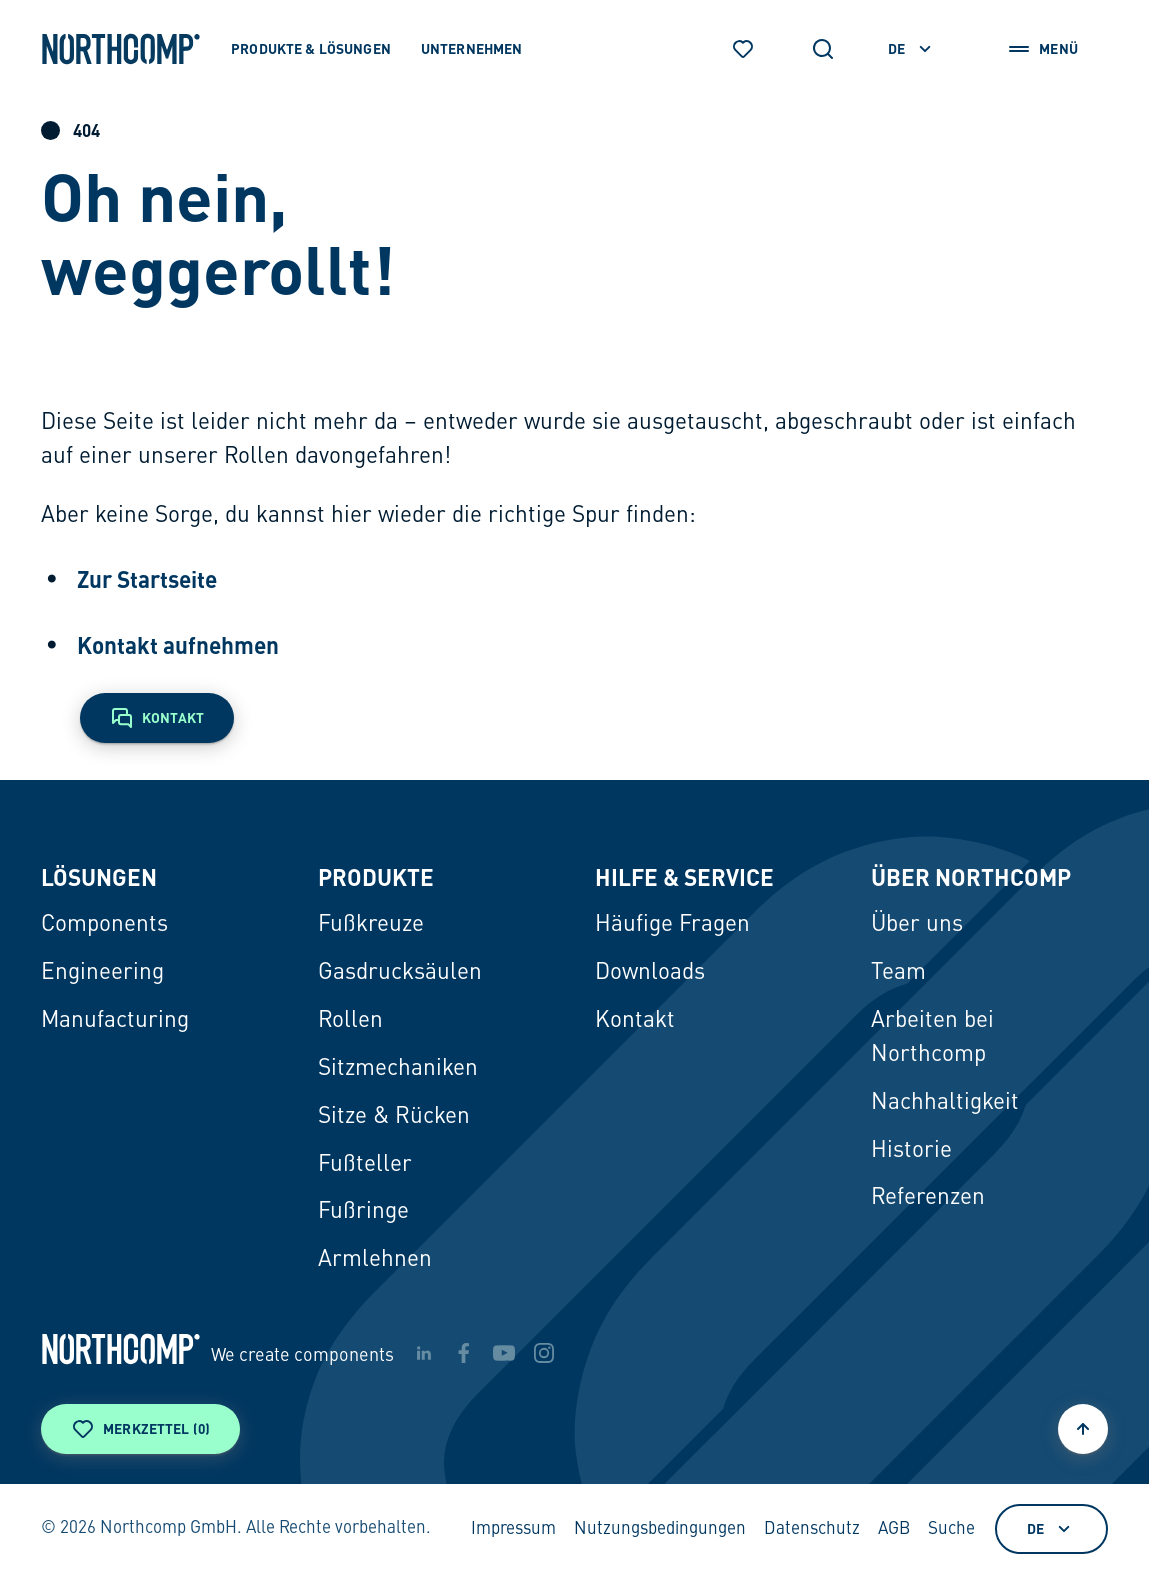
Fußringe (363, 1212)
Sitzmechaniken (398, 1069)
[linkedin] (424, 1353)
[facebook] (464, 1353)
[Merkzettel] (743, 49)
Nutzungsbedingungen (660, 1529)
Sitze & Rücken (394, 1117)
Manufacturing (115, 1021)
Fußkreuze (371, 925)
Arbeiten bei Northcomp (932, 1038)
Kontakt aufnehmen (178, 644)
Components (104, 925)
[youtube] (504, 1353)
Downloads (650, 973)
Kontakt (635, 1021)
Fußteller (365, 1165)
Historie (911, 1151)
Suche (951, 1529)
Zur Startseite (147, 578)
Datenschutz (812, 1529)
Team (898, 973)
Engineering (102, 973)
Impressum (513, 1529)
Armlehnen (375, 1260)
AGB (894, 1529)
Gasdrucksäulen (400, 973)
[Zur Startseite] (121, 49)
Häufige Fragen (672, 925)
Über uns (917, 925)
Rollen (350, 1021)
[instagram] (544, 1353)
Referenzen (928, 1198)
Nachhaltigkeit (945, 1103)
